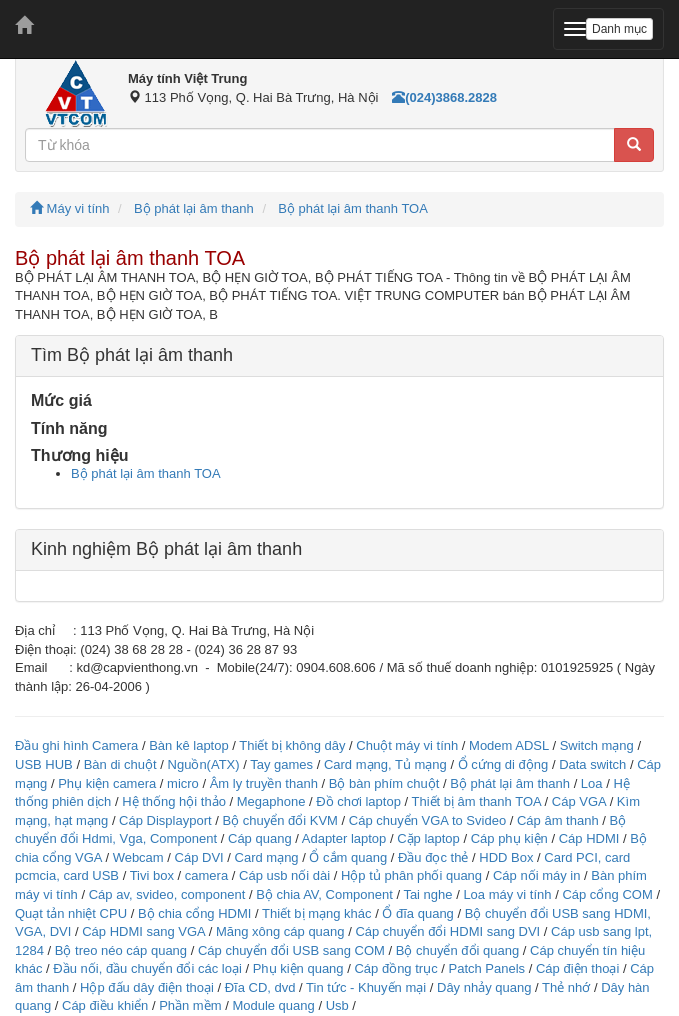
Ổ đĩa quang (417, 913)
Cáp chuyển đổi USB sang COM (291, 950)
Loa (592, 783)
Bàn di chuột (120, 764)
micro (183, 783)
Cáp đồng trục (395, 968)
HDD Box (506, 857)
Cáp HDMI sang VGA (143, 931)
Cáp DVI (199, 857)
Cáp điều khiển (107, 1005)
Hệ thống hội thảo (174, 801)
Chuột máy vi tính (407, 745)
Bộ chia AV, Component (324, 894)
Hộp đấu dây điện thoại (147, 987)
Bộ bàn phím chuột (384, 783)
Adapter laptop (344, 838)
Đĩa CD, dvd (260, 987)
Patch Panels (486, 968)
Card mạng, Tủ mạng (385, 764)
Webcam (138, 857)
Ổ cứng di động (503, 764)
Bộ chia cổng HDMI (196, 913)
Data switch (592, 764)
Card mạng (267, 857)
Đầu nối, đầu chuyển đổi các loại (147, 968)
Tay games (281, 764)
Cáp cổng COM (607, 894)
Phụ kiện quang (298, 968)
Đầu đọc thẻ (433, 857)
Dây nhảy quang (484, 987)
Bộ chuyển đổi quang (457, 950)
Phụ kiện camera (107, 783)
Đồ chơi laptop (358, 801)
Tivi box (152, 875)
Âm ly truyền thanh (264, 783)
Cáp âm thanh (558, 820)
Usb (337, 1005)
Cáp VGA (579, 801)
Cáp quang (260, 838)
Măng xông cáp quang (280, 931)
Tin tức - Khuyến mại (366, 987)
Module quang (273, 1005)
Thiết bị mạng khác (317, 913)
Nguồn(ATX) (204, 764)
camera (206, 875)
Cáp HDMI (589, 838)
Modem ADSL (510, 745)
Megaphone (273, 801)
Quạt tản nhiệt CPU (71, 913)
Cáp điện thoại (577, 968)
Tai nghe (427, 894)
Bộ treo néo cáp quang (121, 950)
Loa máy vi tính (507, 894)
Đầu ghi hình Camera (76, 745)
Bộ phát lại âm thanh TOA (353, 208)
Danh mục (619, 29)
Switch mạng (597, 745)
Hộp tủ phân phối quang (411, 875)
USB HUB (44, 764)
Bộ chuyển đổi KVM (280, 820)
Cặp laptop (428, 838)
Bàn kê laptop (189, 745)
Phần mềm (190, 1005)
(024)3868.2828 (444, 97)
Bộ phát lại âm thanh (194, 208)
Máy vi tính (69, 208)
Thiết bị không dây (292, 745)
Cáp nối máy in (536, 875)
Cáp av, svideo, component (167, 894)
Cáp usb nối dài (284, 875)
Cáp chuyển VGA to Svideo (427, 820)
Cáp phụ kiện (509, 838)
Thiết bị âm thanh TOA (475, 801)
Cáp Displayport (165, 820)
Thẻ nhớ (566, 987)
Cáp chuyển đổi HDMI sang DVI (447, 931)
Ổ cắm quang (348, 857)
